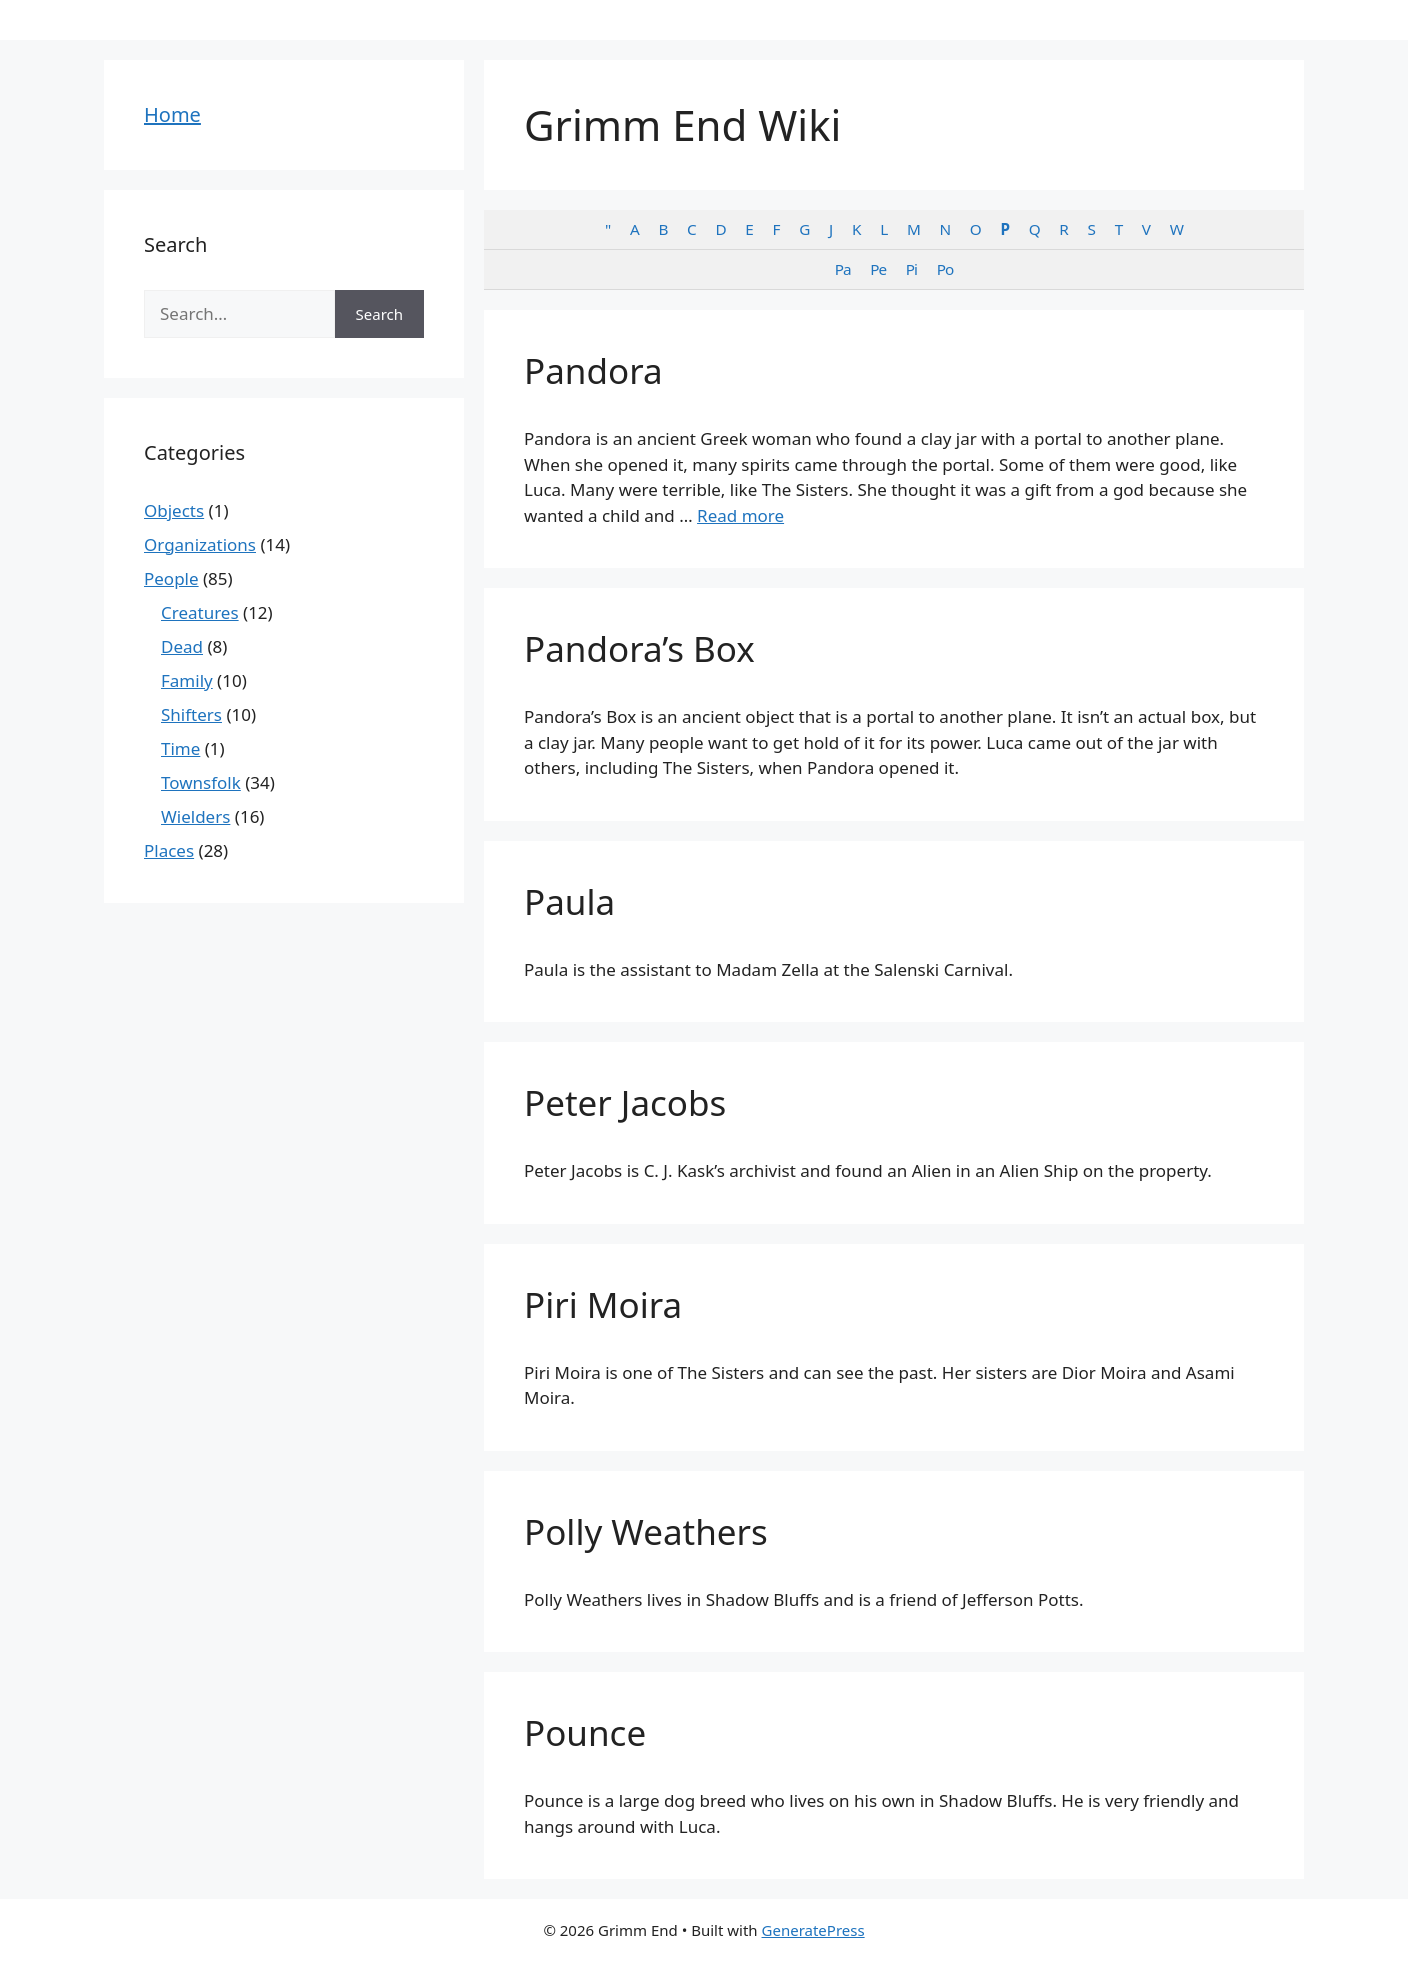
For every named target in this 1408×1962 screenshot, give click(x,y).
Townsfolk (201, 782)
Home (172, 114)
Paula (569, 901)
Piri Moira (603, 1304)
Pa (843, 269)
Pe (878, 269)
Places (169, 850)
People (171, 578)
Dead (182, 646)
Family (187, 680)
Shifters (191, 714)
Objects (174, 510)
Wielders (195, 816)
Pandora (593, 370)
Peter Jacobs (625, 1102)
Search (379, 314)
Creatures (200, 612)
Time (180, 748)
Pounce (585, 1732)
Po (945, 269)
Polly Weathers (646, 1531)
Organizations (200, 544)
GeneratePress (813, 1930)
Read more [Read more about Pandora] (740, 515)
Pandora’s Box (639, 648)
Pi (911, 269)
